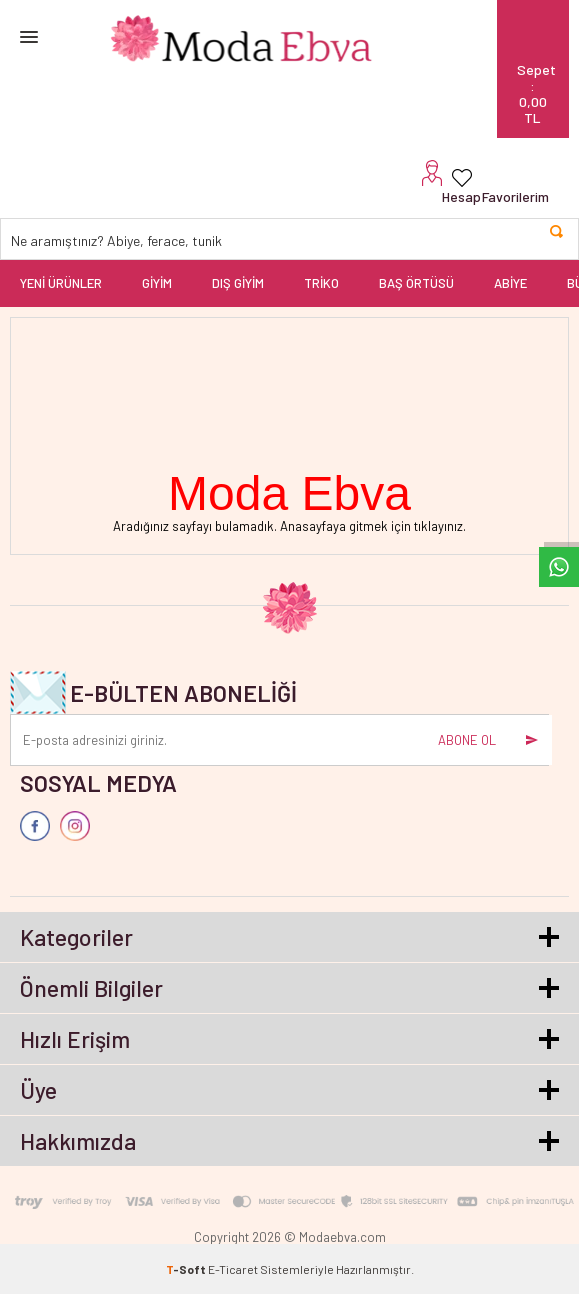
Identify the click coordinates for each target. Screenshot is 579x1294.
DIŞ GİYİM (238, 283)
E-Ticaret (233, 1269)
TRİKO (321, 283)
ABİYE (510, 283)
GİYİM (157, 283)
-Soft (187, 1269)
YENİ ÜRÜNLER (61, 283)
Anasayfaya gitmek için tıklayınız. (373, 526)
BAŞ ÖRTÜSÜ (416, 283)
